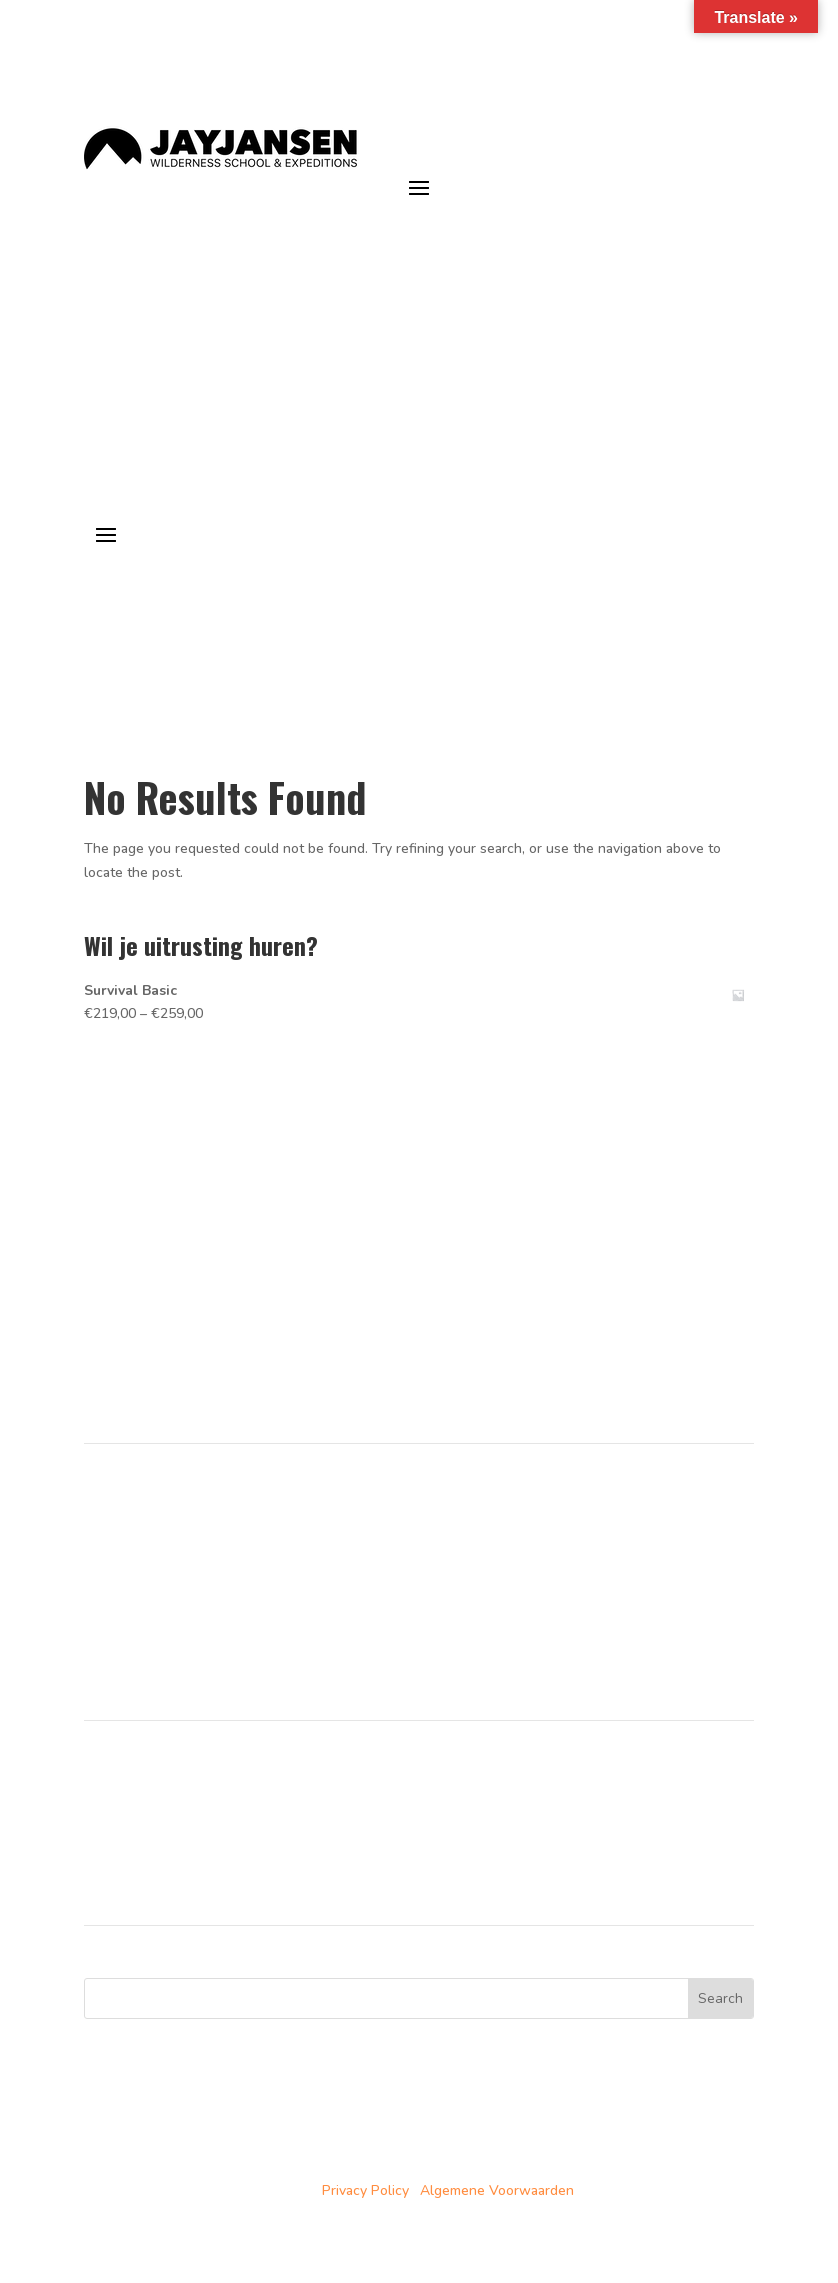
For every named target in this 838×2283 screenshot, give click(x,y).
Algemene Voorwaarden (497, 2190)
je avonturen (677, 226)
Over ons (113, 1555)
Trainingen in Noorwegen (164, 1531)
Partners (111, 1579)
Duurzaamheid (129, 1603)
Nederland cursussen (151, 1784)
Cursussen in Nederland (160, 1507)
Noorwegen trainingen (155, 1808)
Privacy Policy (365, 2190)
